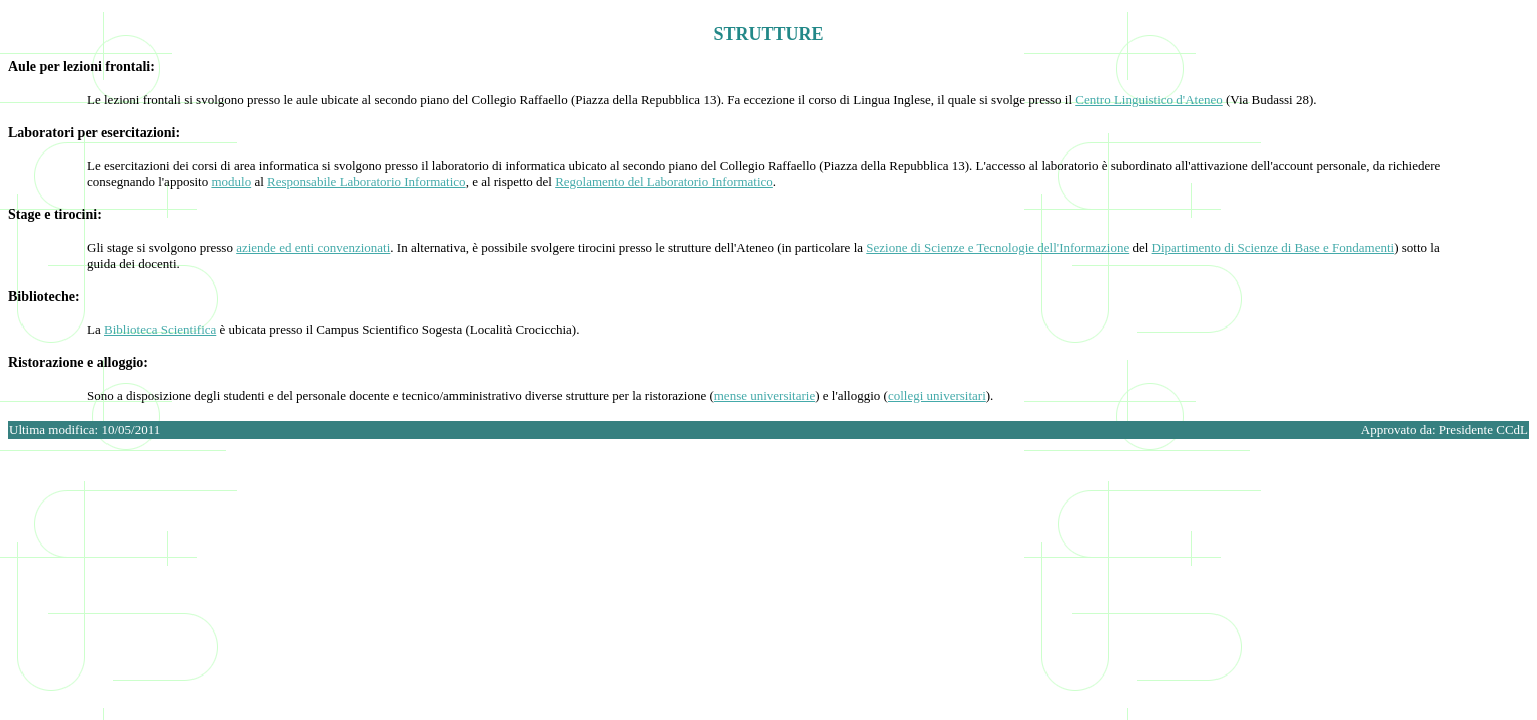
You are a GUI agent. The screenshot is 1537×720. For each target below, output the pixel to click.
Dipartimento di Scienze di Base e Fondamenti (1273, 247)
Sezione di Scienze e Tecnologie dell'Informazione (997, 247)
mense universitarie (764, 395)
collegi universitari (937, 395)
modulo (231, 181)
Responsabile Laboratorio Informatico (366, 181)
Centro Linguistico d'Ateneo (1148, 99)
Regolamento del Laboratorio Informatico (664, 181)
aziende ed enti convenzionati (313, 247)
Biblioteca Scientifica (160, 329)
